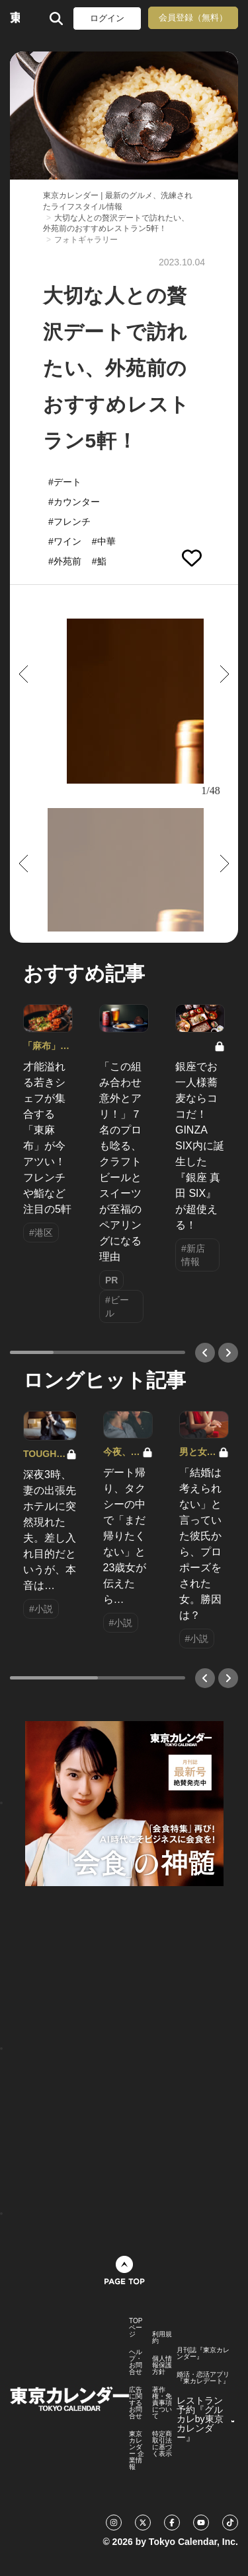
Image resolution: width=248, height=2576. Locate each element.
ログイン (107, 18)
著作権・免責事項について (162, 2403)
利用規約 (162, 2337)
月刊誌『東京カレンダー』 (203, 2353)
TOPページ (135, 2328)
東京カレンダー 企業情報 (136, 2450)
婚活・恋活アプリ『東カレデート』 (203, 2378)
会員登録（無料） (193, 17)
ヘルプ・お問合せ (135, 2362)
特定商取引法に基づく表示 (162, 2444)
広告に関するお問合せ (135, 2403)
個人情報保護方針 (162, 2365)
